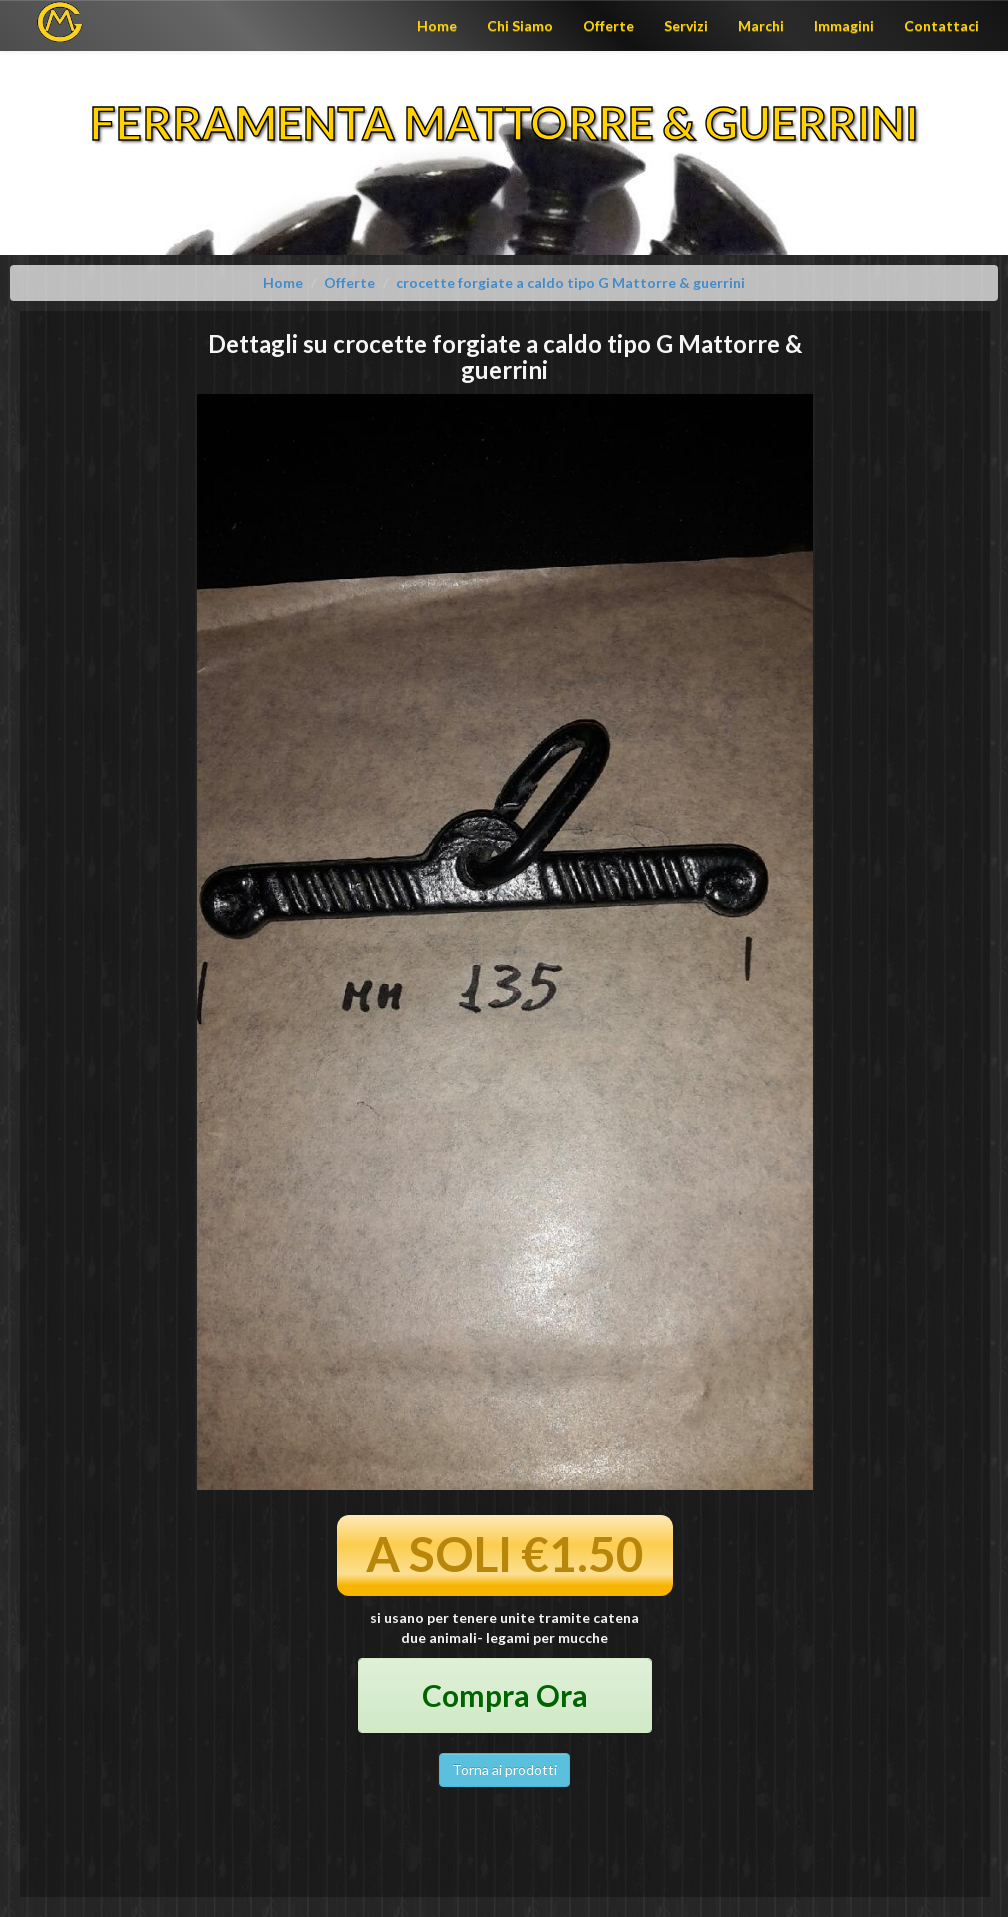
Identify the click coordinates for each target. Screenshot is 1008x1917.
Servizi (686, 25)
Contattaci (941, 25)
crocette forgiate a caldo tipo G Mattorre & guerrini (570, 282)
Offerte (608, 25)
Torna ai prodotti (504, 1769)
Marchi (761, 25)
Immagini (844, 25)
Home (437, 25)
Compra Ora (505, 1695)
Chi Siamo (520, 25)
